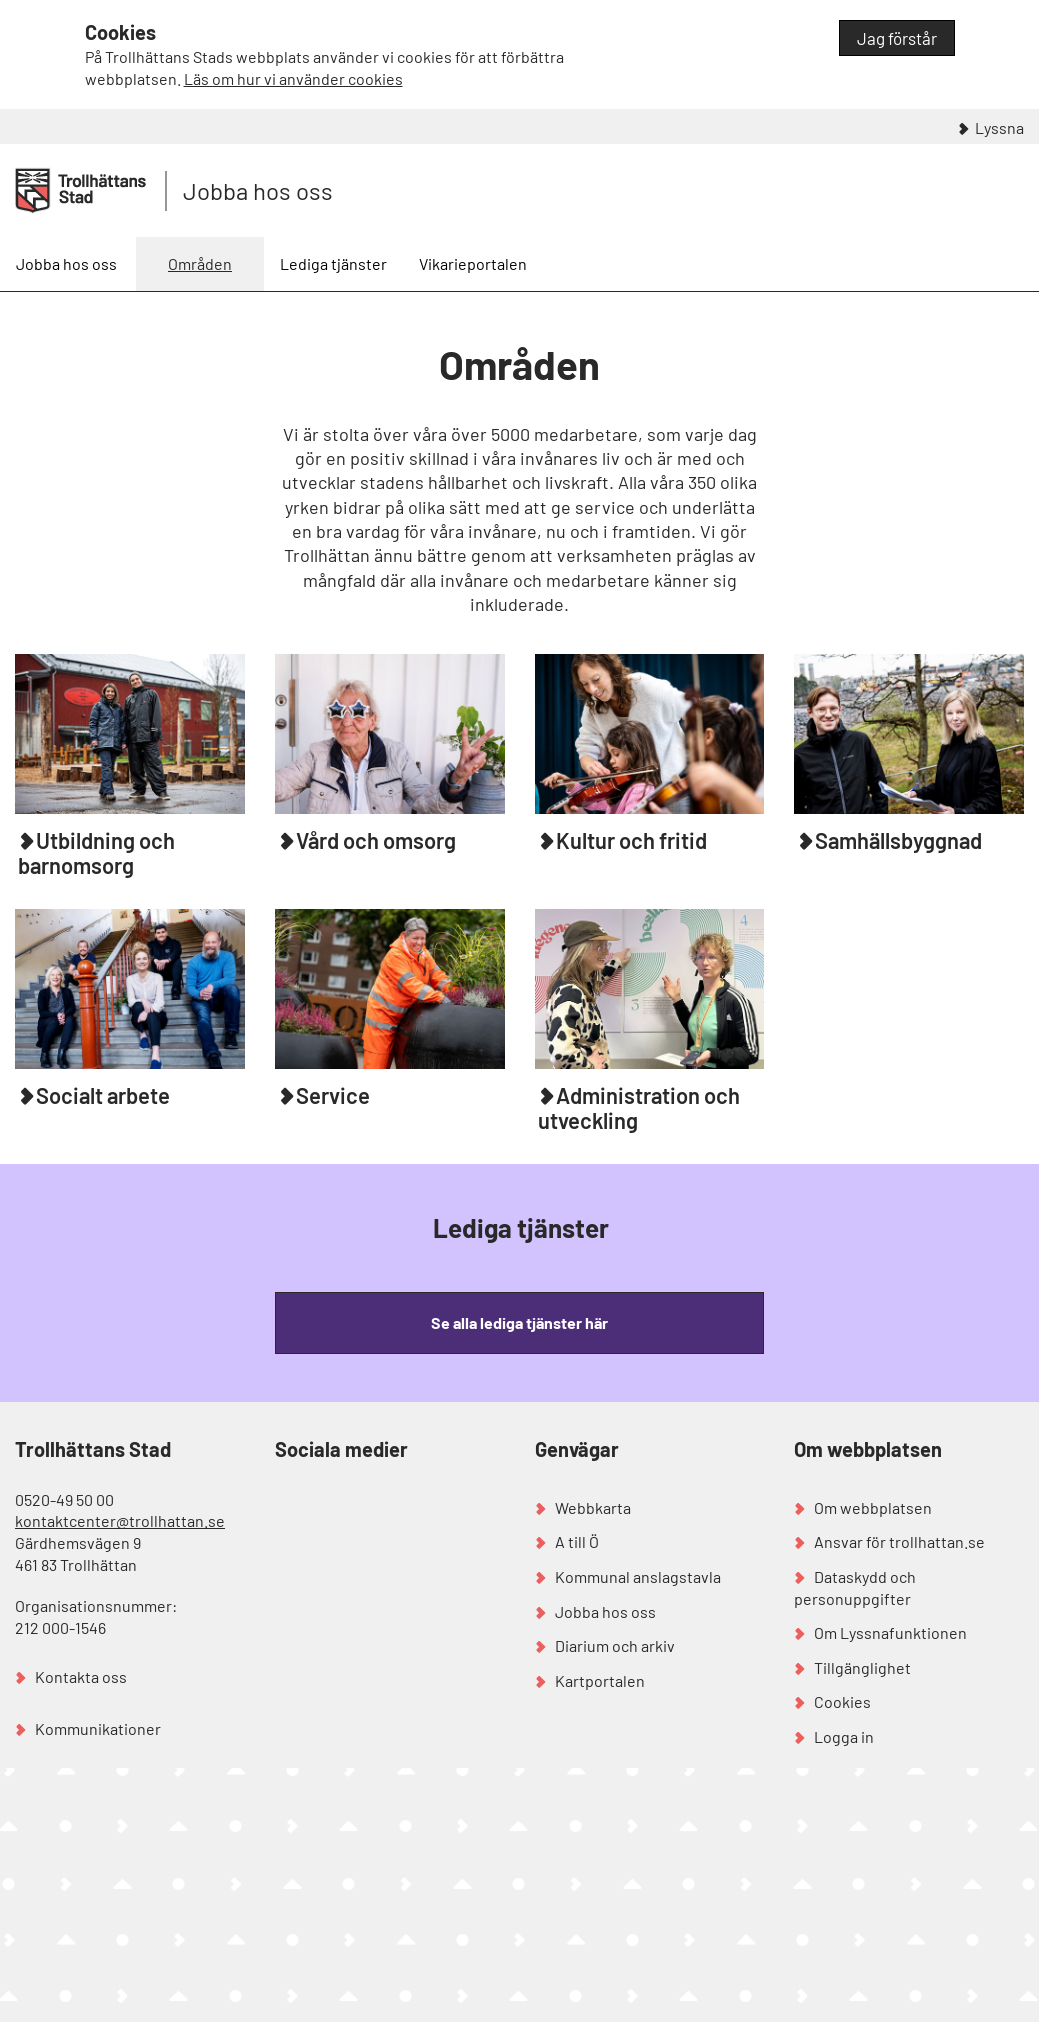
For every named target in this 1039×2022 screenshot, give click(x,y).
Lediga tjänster (333, 263)
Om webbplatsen (873, 1507)
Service (333, 1095)
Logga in (844, 1736)
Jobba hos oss (258, 190)
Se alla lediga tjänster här (519, 1322)
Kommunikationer (98, 1728)
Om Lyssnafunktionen (890, 1632)
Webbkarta (593, 1507)
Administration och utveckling (639, 1107)
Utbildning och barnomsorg (96, 852)
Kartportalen (600, 1680)
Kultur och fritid (631, 840)
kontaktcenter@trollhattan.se (120, 1520)
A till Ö (577, 1541)
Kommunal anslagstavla (638, 1576)
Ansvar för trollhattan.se (899, 1541)
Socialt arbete (103, 1095)
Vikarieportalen (473, 263)
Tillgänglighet (862, 1667)
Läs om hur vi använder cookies (293, 78)
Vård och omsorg (376, 840)
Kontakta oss (81, 1676)
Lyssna (999, 127)
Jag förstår (897, 38)
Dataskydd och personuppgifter (855, 1587)
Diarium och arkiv (615, 1645)
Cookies (842, 1701)
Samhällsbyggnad (898, 840)
